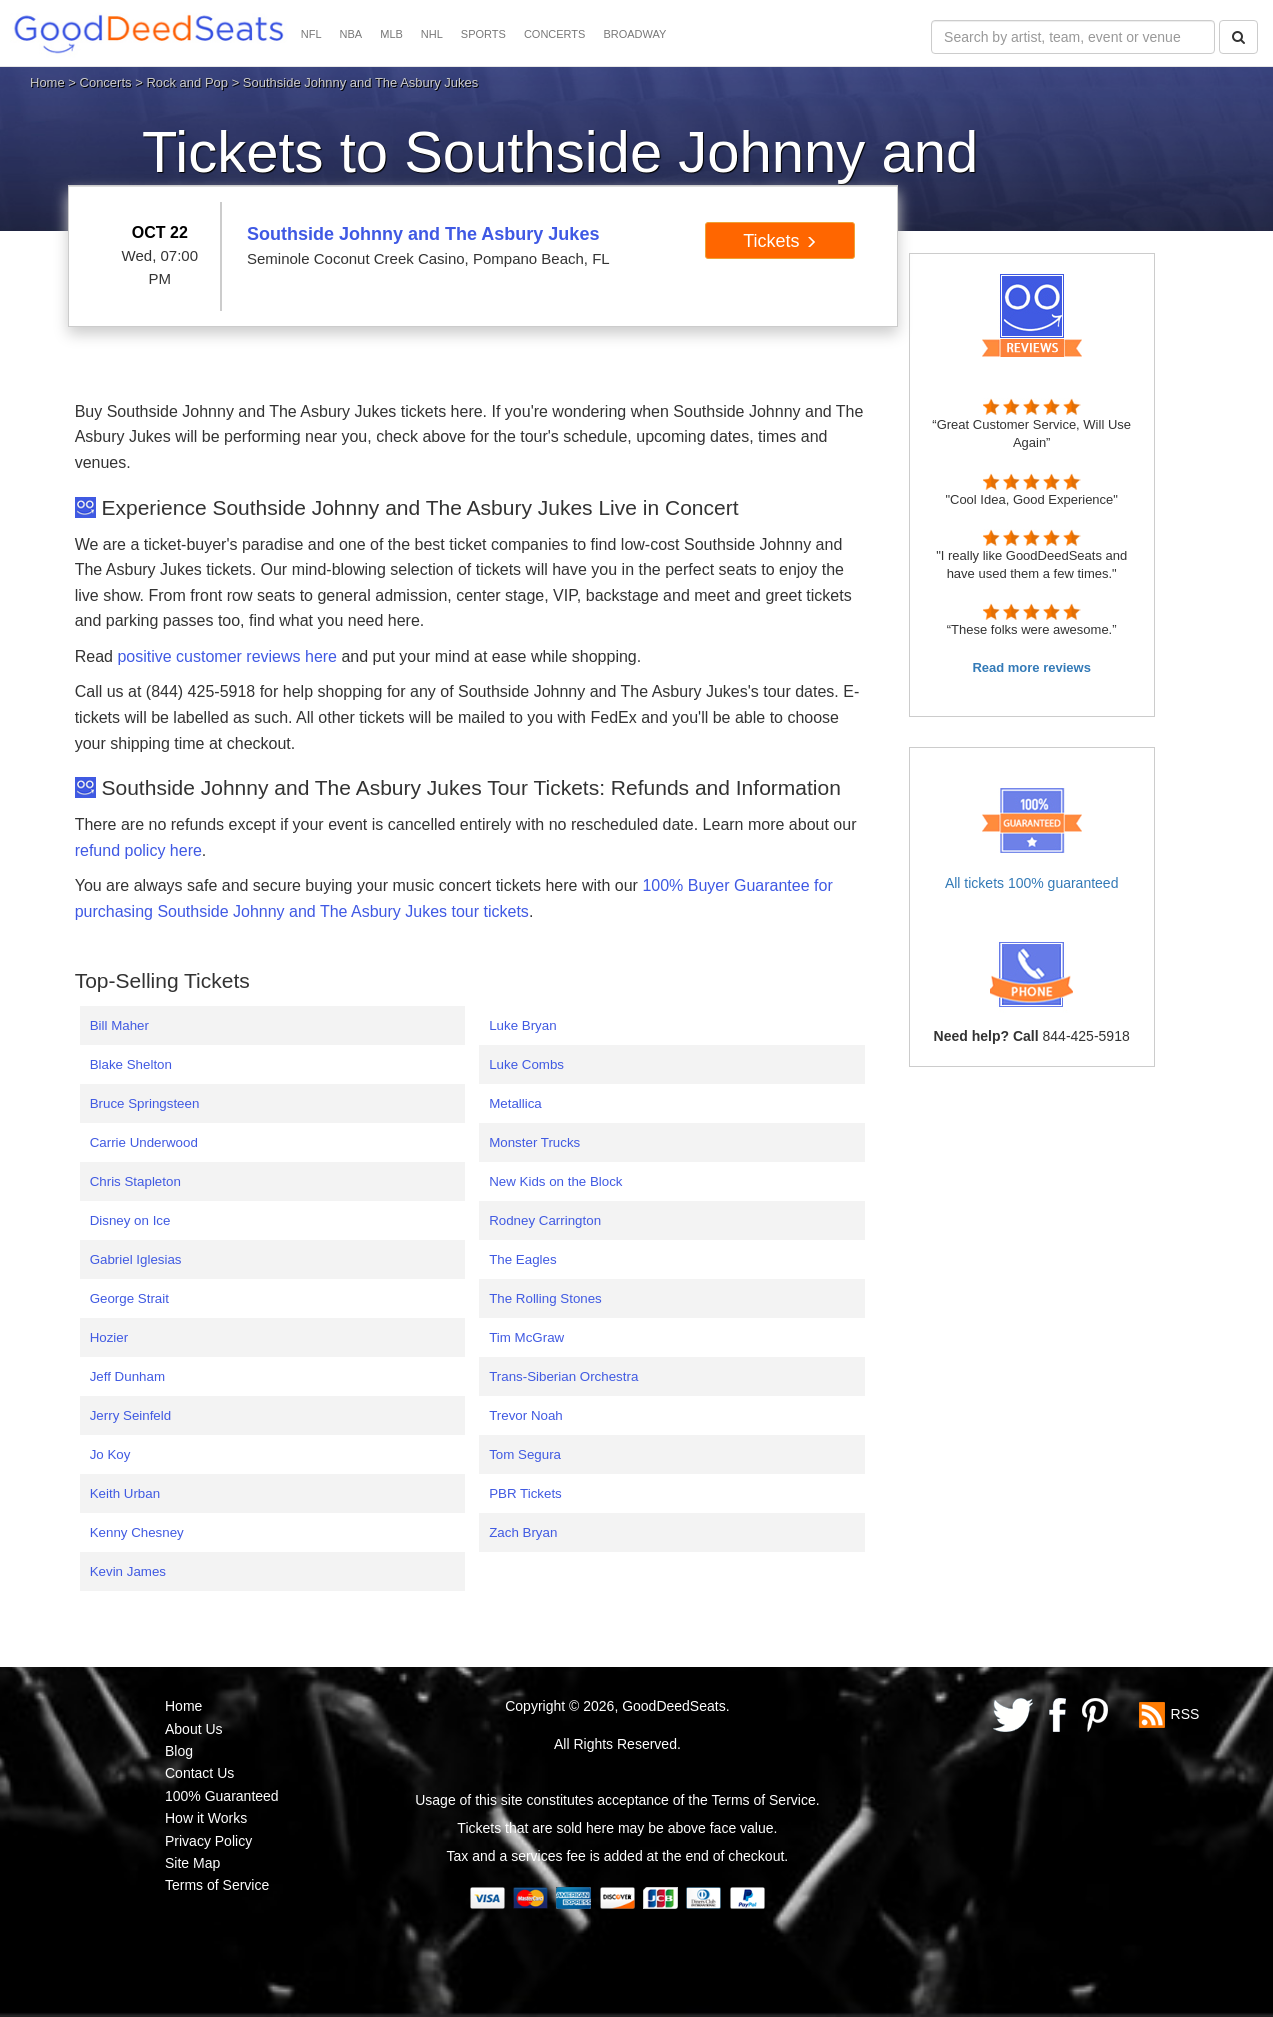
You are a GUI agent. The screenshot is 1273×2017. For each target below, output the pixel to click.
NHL (432, 34)
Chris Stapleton (135, 1181)
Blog (179, 1751)
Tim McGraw (526, 1337)
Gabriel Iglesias (136, 1259)
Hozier (109, 1337)
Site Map (192, 1863)
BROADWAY (634, 34)
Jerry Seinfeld (131, 1415)
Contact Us (199, 1773)
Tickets (779, 241)
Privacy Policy (208, 1841)
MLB (391, 34)
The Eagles (522, 1259)
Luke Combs (526, 1064)
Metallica (515, 1103)
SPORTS (483, 34)
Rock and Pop (187, 82)
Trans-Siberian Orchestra (563, 1376)
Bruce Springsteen (145, 1103)
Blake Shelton (131, 1064)
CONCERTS (555, 34)
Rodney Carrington (545, 1220)
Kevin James (128, 1571)
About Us (194, 1729)
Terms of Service (217, 1885)
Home (47, 82)
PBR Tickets (525, 1493)
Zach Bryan (523, 1532)
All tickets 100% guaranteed (1032, 883)
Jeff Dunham (127, 1376)
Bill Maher (119, 1025)
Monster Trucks (534, 1142)
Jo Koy (110, 1454)
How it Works (206, 1818)
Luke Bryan (522, 1025)
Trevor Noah (526, 1415)
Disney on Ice (130, 1220)
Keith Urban (125, 1493)
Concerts (106, 82)
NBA (351, 34)
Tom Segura (525, 1454)
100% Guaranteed (222, 1796)
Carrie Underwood (144, 1142)
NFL (311, 34)
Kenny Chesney (137, 1532)
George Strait (129, 1298)
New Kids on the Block (555, 1181)
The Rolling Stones (545, 1298)
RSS (1185, 1714)
